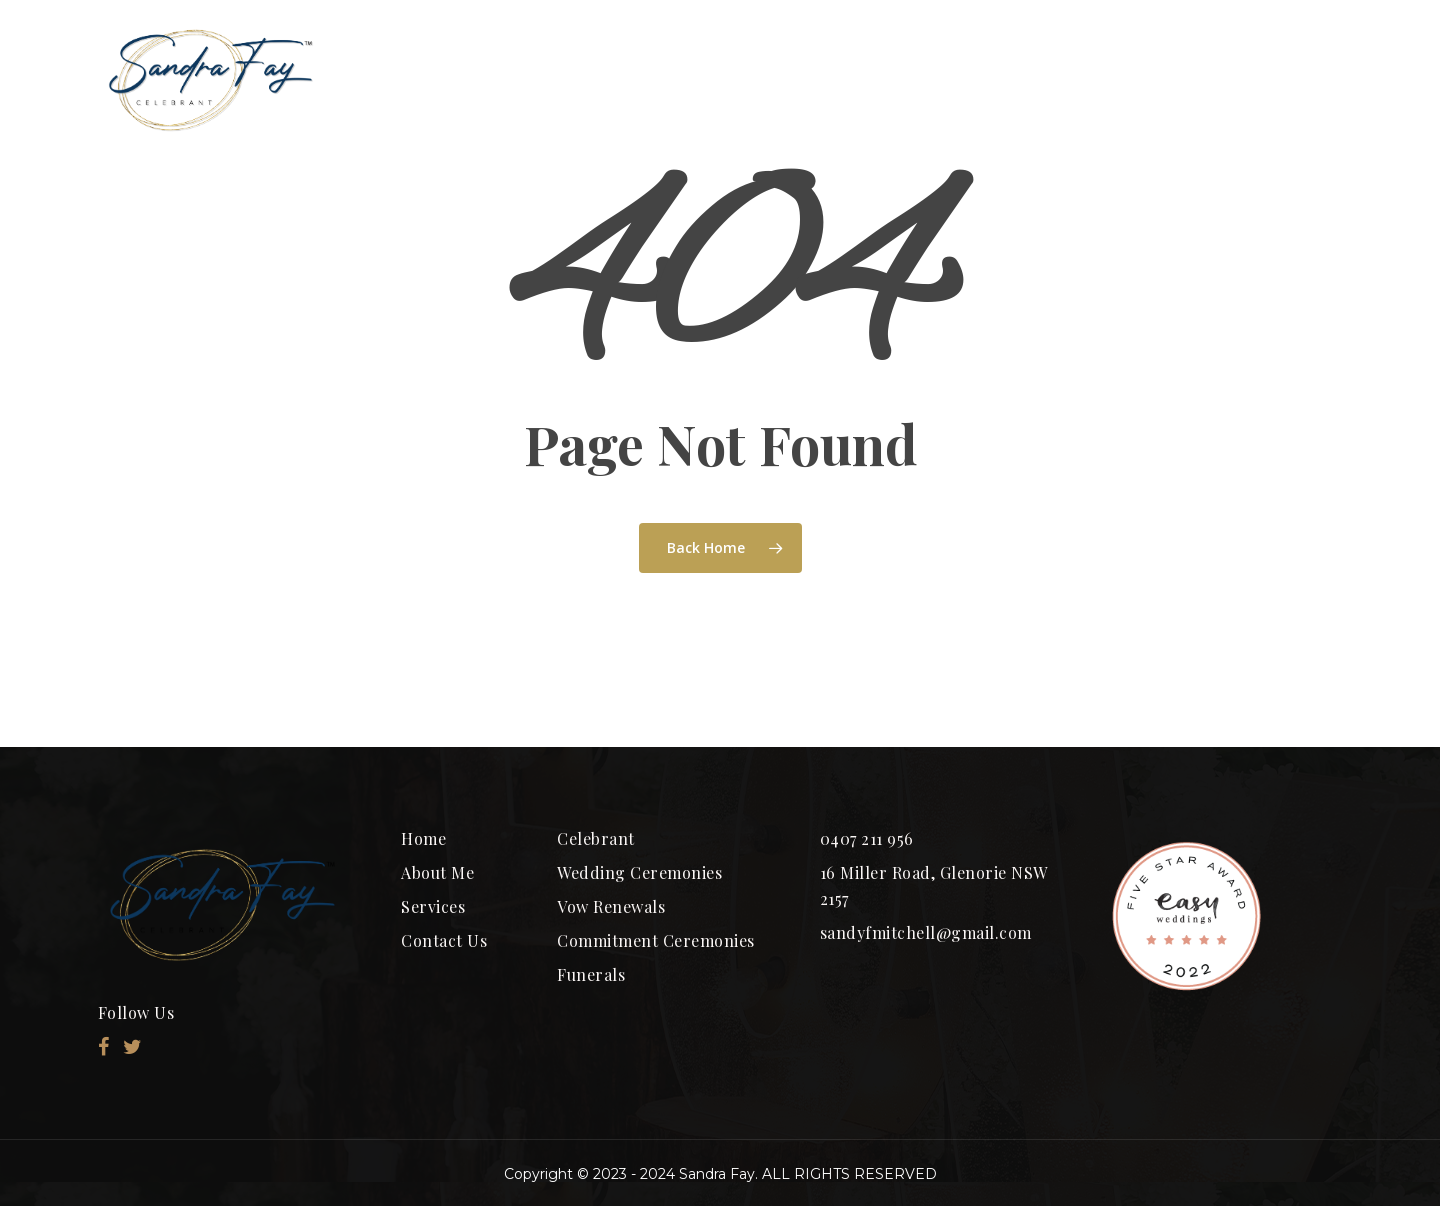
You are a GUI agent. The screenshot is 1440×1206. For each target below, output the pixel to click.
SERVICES (1090, 79)
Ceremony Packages (878, 79)
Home (423, 838)
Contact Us (444, 940)
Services (433, 906)
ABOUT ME (660, 79)
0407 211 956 (867, 838)
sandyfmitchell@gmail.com (926, 932)
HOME (501, 79)
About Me (437, 872)
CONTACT (1258, 79)
